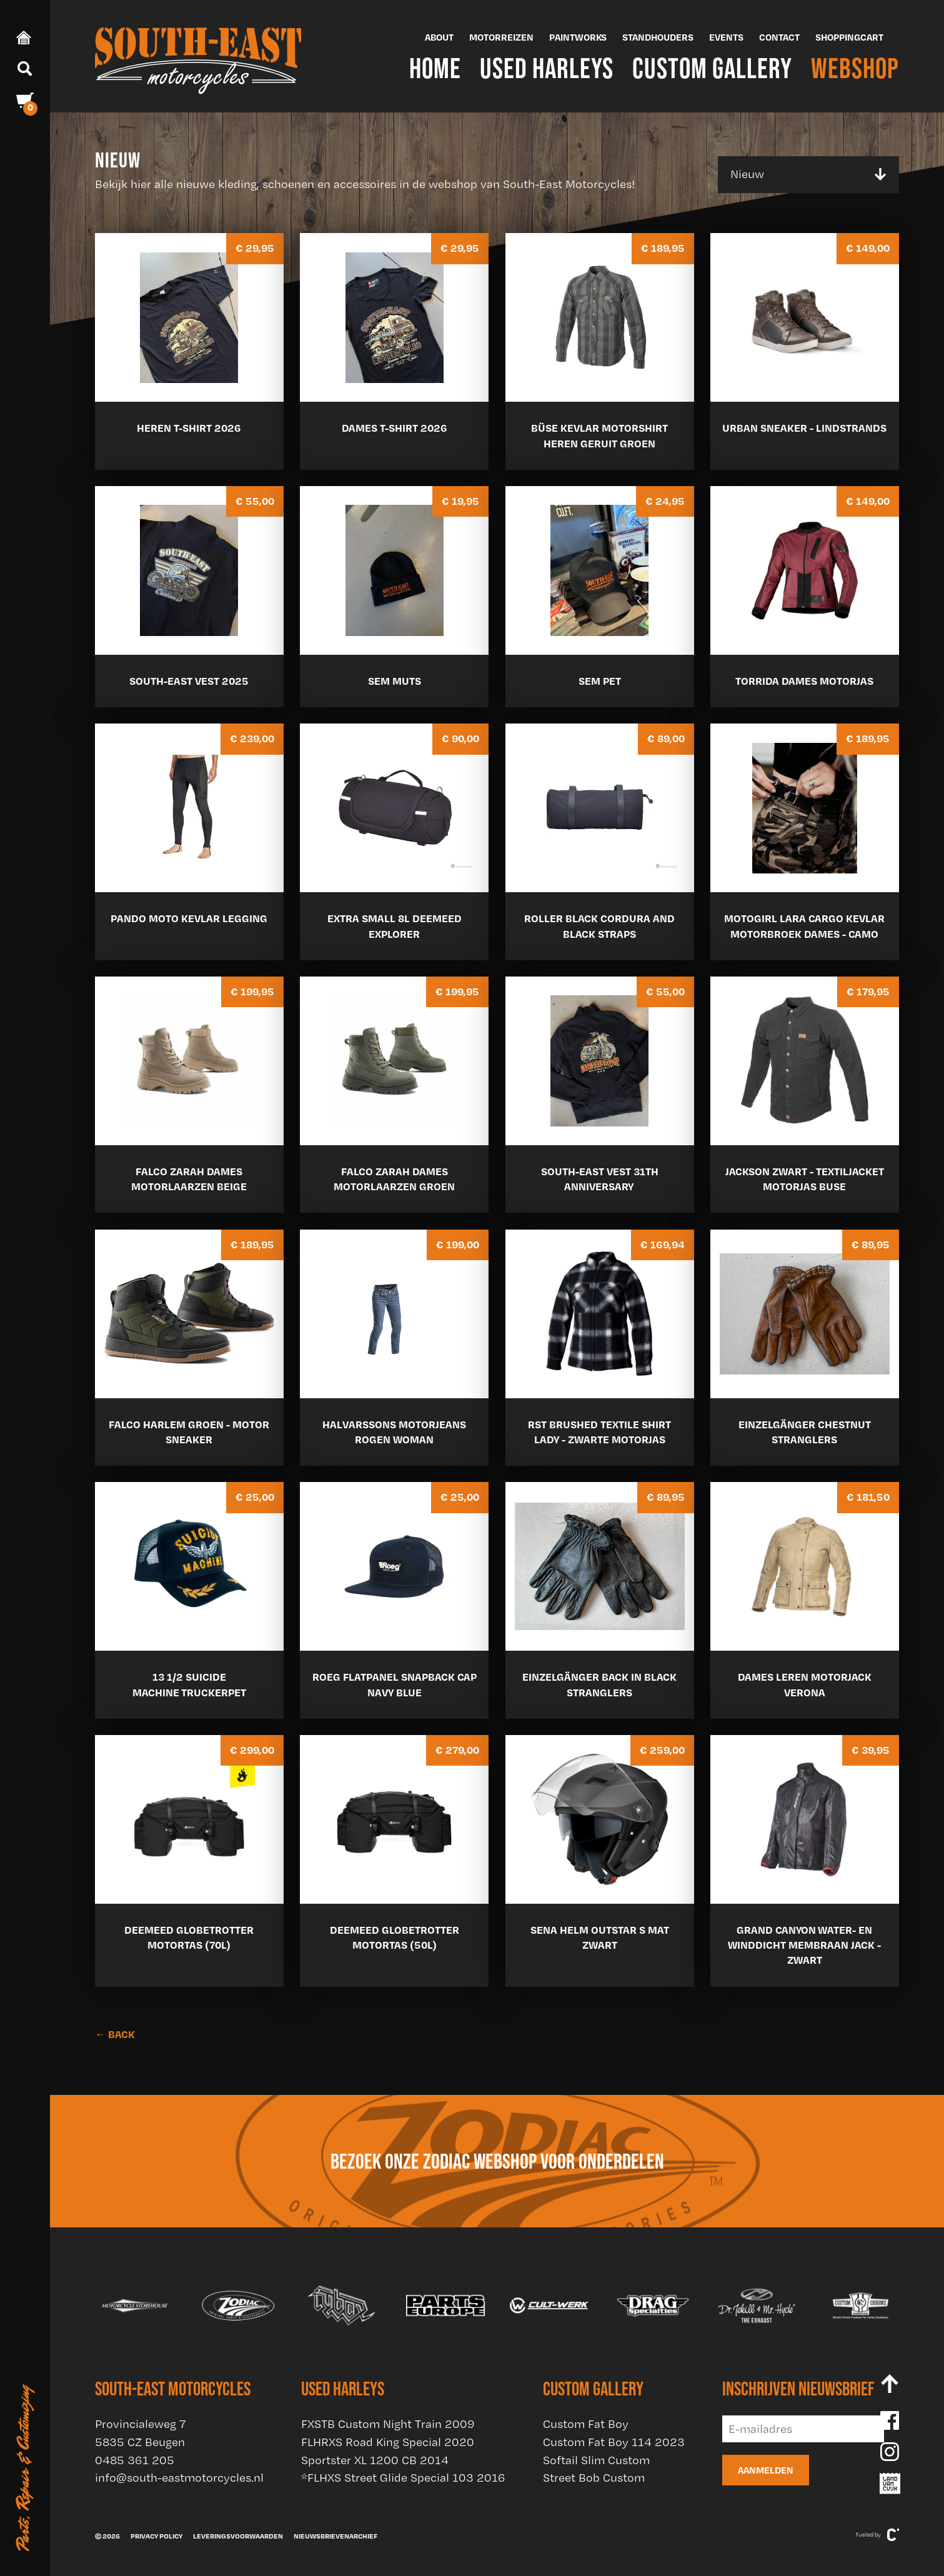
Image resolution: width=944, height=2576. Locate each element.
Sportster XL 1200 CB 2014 (375, 2460)
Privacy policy (156, 2536)
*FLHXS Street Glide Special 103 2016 (403, 2477)
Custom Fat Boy (586, 2424)
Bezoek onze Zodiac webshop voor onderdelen (497, 2161)
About (439, 37)
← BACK (115, 2034)
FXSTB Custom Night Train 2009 (388, 2424)
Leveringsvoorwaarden (238, 2536)
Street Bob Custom (594, 2477)
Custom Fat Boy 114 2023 (614, 2442)
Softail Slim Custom (596, 2460)
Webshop (855, 68)
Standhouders (657, 37)
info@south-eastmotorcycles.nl (179, 2477)
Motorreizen (501, 37)
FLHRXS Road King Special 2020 (387, 2442)
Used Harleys (547, 68)
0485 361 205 (134, 2460)
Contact (779, 37)
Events (726, 37)
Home (435, 68)
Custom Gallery (712, 68)
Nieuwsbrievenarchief (335, 2536)
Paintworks (578, 37)
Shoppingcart (849, 37)
